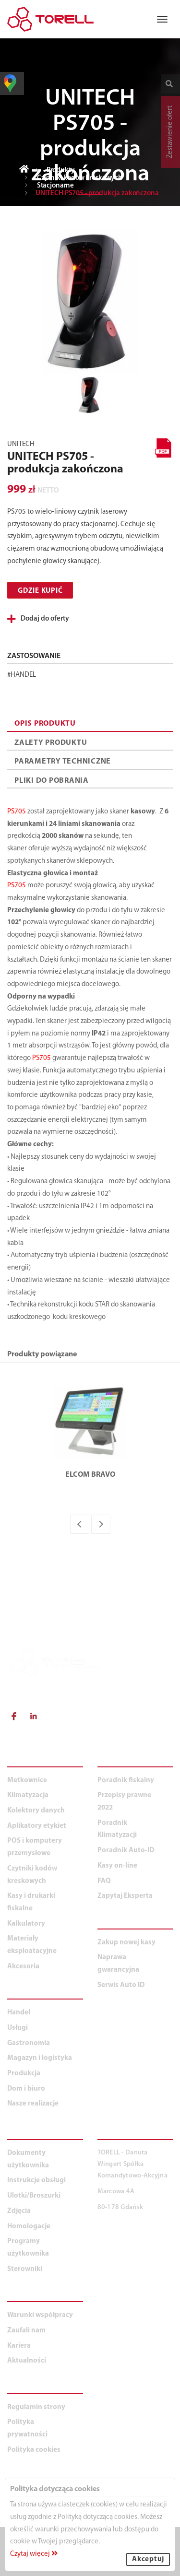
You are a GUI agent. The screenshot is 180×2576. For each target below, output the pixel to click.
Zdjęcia (19, 2211)
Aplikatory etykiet (36, 1826)
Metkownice (27, 1780)
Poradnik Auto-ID (125, 1850)
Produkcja (23, 2073)
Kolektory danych (36, 1810)
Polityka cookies (33, 2450)
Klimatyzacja (27, 1795)
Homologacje (28, 2226)
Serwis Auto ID (120, 1985)
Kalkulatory (26, 1924)
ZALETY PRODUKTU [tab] (50, 743)
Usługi (17, 2028)
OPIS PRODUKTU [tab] (45, 724)
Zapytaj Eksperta (125, 1896)
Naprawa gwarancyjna (118, 1964)
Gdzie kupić (40, 591)
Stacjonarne (55, 185)
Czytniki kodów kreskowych (79, 178)
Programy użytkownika (28, 2248)
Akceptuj (148, 2559)
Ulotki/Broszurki (33, 2196)
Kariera (19, 2346)
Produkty (61, 170)
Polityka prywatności (27, 2428)
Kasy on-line (117, 1866)
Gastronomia (28, 2043)
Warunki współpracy (40, 2315)
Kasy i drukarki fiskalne (31, 1902)
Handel (18, 2012)
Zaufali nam (26, 2330)
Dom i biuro (26, 2089)
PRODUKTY (29, 1761)
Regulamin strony (36, 2407)
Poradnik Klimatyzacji (117, 1829)
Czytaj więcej (34, 2554)
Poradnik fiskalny (125, 1780)
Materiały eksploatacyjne (32, 1945)
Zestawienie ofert (170, 132)
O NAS (20, 2296)
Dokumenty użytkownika (28, 2159)
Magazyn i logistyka (39, 2058)
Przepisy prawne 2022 (124, 1801)
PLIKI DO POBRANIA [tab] (51, 781)
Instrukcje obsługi (36, 2180)
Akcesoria (23, 1966)
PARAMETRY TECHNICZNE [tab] (62, 761)
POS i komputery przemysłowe (34, 1847)
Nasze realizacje (33, 2103)
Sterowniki (24, 2269)
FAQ (104, 1881)
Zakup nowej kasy (126, 1942)
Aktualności (26, 2360)
